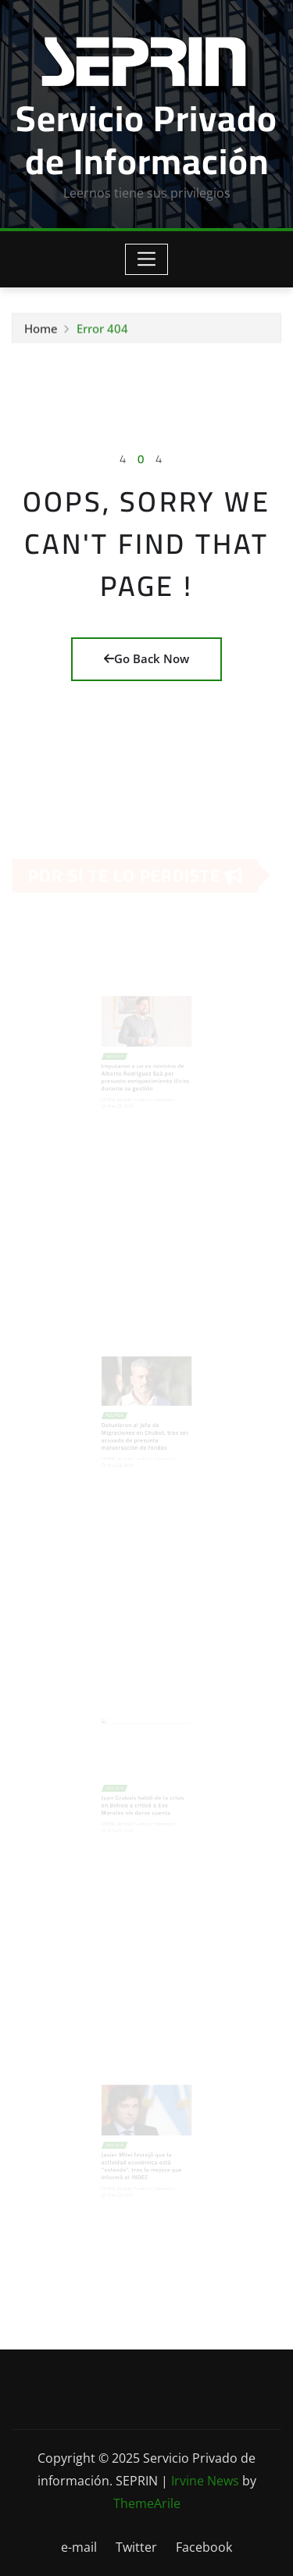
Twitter (136, 2547)
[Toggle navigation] (146, 259)
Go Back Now (146, 658)
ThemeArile (146, 2503)
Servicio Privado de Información (146, 139)
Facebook (204, 2547)
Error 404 (102, 329)
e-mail (79, 2547)
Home (41, 329)
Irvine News (205, 2480)
